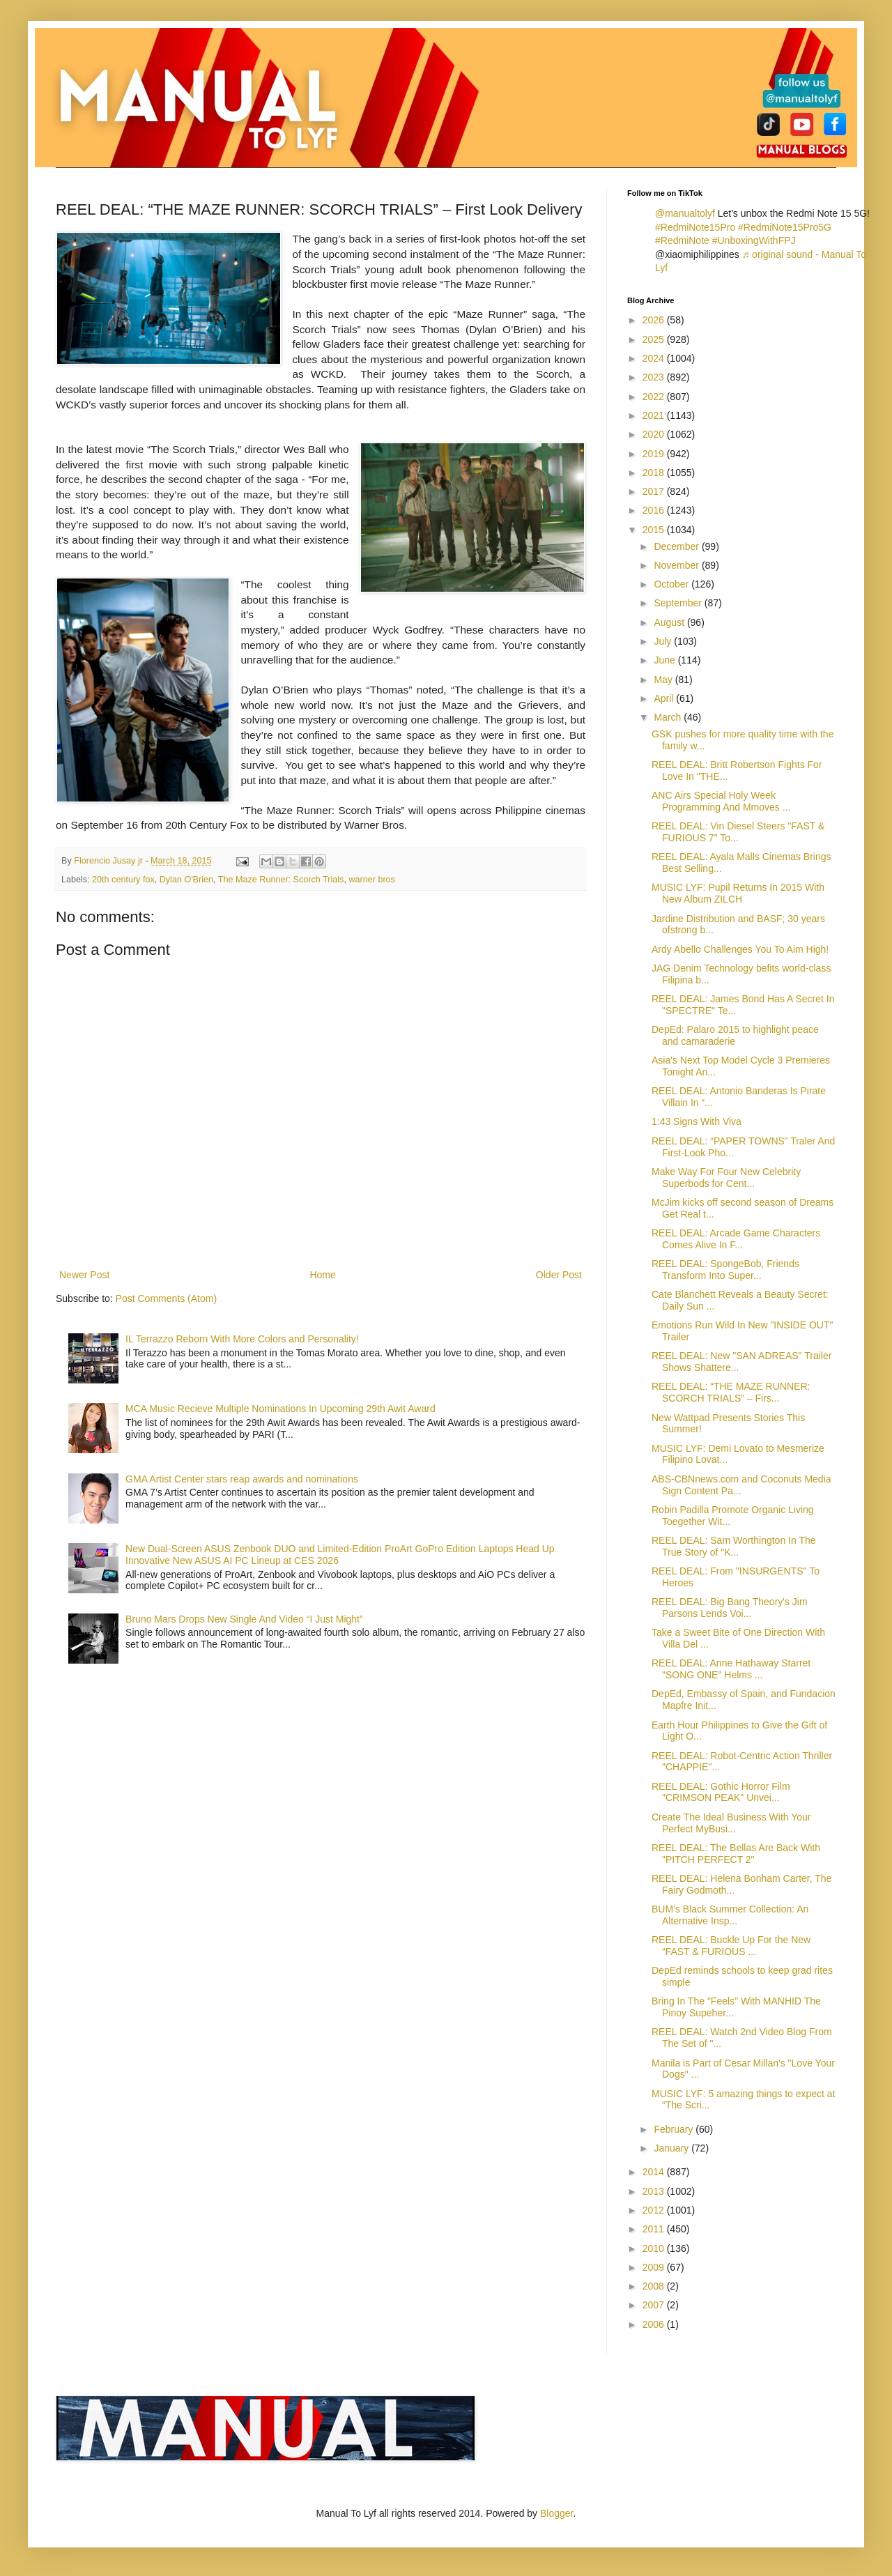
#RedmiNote (682, 240)
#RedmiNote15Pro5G (784, 227)
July (664, 641)
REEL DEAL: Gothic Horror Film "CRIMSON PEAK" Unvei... (721, 1792)
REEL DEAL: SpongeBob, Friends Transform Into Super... (725, 1269)
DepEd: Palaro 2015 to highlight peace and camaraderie (735, 1035)
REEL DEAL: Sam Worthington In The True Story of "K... (734, 1546)
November (677, 565)
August (670, 622)
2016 (655, 510)
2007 (655, 2304)
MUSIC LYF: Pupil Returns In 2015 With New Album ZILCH (738, 893)
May (664, 679)
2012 (655, 2210)
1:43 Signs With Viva (696, 1121)
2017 (655, 491)
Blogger (556, 2513)
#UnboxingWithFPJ (754, 240)
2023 (655, 377)
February (674, 2129)
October (672, 584)
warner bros (371, 879)
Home (322, 1274)
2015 (655, 529)
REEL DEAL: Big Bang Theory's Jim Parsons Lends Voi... (730, 1607)
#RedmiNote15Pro (695, 227)
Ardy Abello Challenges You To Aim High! (740, 949)
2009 (655, 2267)
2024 (655, 358)
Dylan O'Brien (186, 879)
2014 (655, 2171)
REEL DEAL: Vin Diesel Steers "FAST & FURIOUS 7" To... (738, 831)
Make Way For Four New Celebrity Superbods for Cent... (726, 1177)
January (672, 2148)
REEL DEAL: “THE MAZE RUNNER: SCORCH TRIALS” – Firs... (731, 1392)
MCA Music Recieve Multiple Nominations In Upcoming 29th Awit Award (280, 1408)
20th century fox (123, 879)
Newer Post (84, 1274)
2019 (655, 453)
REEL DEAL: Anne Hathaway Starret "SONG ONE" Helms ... (731, 1668)
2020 (655, 434)
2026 (655, 319)
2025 (655, 339)
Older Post (559, 1274)
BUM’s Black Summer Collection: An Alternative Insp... (730, 1914)
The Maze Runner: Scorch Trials (281, 879)
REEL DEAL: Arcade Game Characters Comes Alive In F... (736, 1238)
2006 (655, 2324)
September (679, 602)
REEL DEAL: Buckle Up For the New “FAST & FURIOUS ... (731, 1945)
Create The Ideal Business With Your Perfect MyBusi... (731, 1822)
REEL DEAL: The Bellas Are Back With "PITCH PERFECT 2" (736, 1853)
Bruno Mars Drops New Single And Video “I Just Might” (244, 1619)
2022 (655, 396)
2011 (655, 2228)
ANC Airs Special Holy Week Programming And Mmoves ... (721, 801)
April (665, 698)
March (669, 717)
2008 (655, 2286)
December (677, 546)
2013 (655, 2191)
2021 (655, 415)
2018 (655, 472)
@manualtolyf (685, 213)
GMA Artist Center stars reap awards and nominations (241, 1479)
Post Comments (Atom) (166, 1298)
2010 (655, 2248)
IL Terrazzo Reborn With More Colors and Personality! (242, 1338)
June (665, 660)
